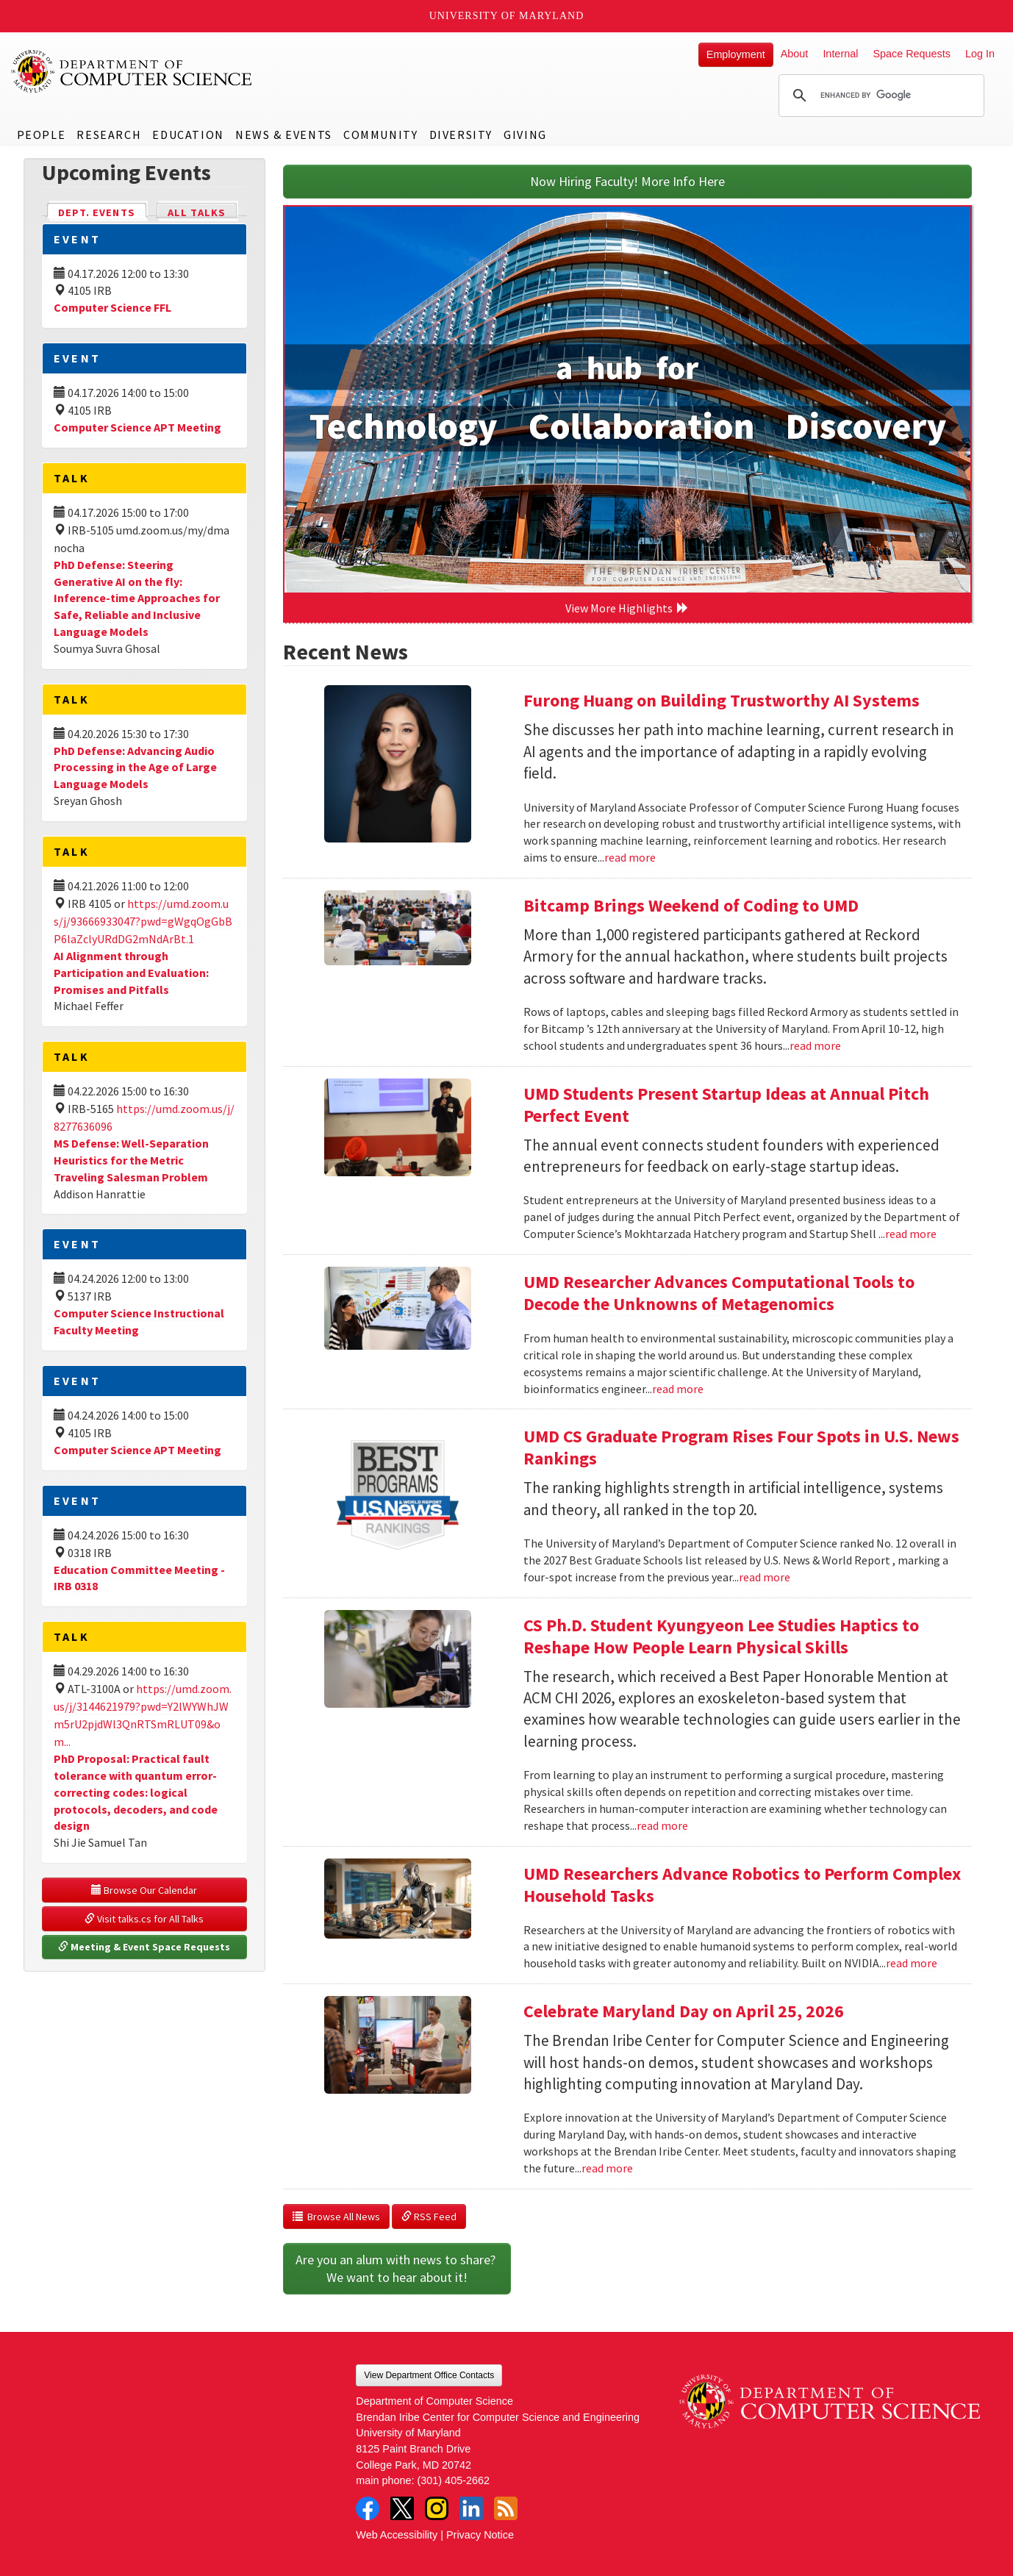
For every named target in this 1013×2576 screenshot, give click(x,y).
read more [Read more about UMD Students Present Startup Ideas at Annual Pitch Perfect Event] (911, 1233)
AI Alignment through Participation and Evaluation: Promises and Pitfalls (131, 972)
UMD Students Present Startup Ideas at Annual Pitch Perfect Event (726, 1104)
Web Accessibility (396, 2535)
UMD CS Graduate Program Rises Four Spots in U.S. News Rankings (741, 1447)
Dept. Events (103, 211)
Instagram (436, 2508)
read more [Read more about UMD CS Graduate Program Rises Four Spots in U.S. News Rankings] (764, 1577)
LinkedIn (471, 2508)
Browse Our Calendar (144, 1890)
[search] (879, 95)
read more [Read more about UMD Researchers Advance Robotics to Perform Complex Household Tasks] (911, 1963)
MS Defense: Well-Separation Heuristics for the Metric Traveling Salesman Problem (131, 1160)
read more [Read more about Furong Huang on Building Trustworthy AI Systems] (630, 857)
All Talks (197, 212)
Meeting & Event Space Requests (144, 1946)
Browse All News (336, 2216)
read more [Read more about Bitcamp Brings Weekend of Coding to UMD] (815, 1045)
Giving (525, 134)
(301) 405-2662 (454, 2480)
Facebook (367, 2508)
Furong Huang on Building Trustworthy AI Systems (721, 700)
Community (380, 134)
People (41, 134)
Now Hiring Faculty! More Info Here (627, 181)
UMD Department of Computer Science (132, 71)
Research (108, 134)
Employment (735, 54)
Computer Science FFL (112, 307)
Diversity (461, 134)
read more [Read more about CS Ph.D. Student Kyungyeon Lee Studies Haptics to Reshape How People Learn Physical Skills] (662, 1825)
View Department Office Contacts (429, 2375)
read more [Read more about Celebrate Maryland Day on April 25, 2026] (607, 2168)
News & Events (283, 134)
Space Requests (912, 54)
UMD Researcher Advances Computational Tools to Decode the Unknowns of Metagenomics (718, 1292)
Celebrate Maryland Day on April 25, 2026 (683, 2011)
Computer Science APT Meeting (137, 427)
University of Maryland (506, 15)
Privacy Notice (480, 2535)
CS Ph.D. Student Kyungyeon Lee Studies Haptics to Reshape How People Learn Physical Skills (721, 1636)
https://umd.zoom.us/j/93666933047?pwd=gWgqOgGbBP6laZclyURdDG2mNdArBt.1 (143, 921)
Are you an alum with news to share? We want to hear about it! (397, 2268)
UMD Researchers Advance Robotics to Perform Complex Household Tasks (742, 1884)
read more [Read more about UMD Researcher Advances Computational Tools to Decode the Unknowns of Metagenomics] (678, 1388)
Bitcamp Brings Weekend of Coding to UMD (691, 905)
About (795, 54)
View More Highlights (627, 608)
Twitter (402, 2508)
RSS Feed (429, 2216)
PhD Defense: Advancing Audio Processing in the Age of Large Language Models (135, 767)
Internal (840, 54)
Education (187, 134)
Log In (980, 54)
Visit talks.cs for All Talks (144, 1918)
